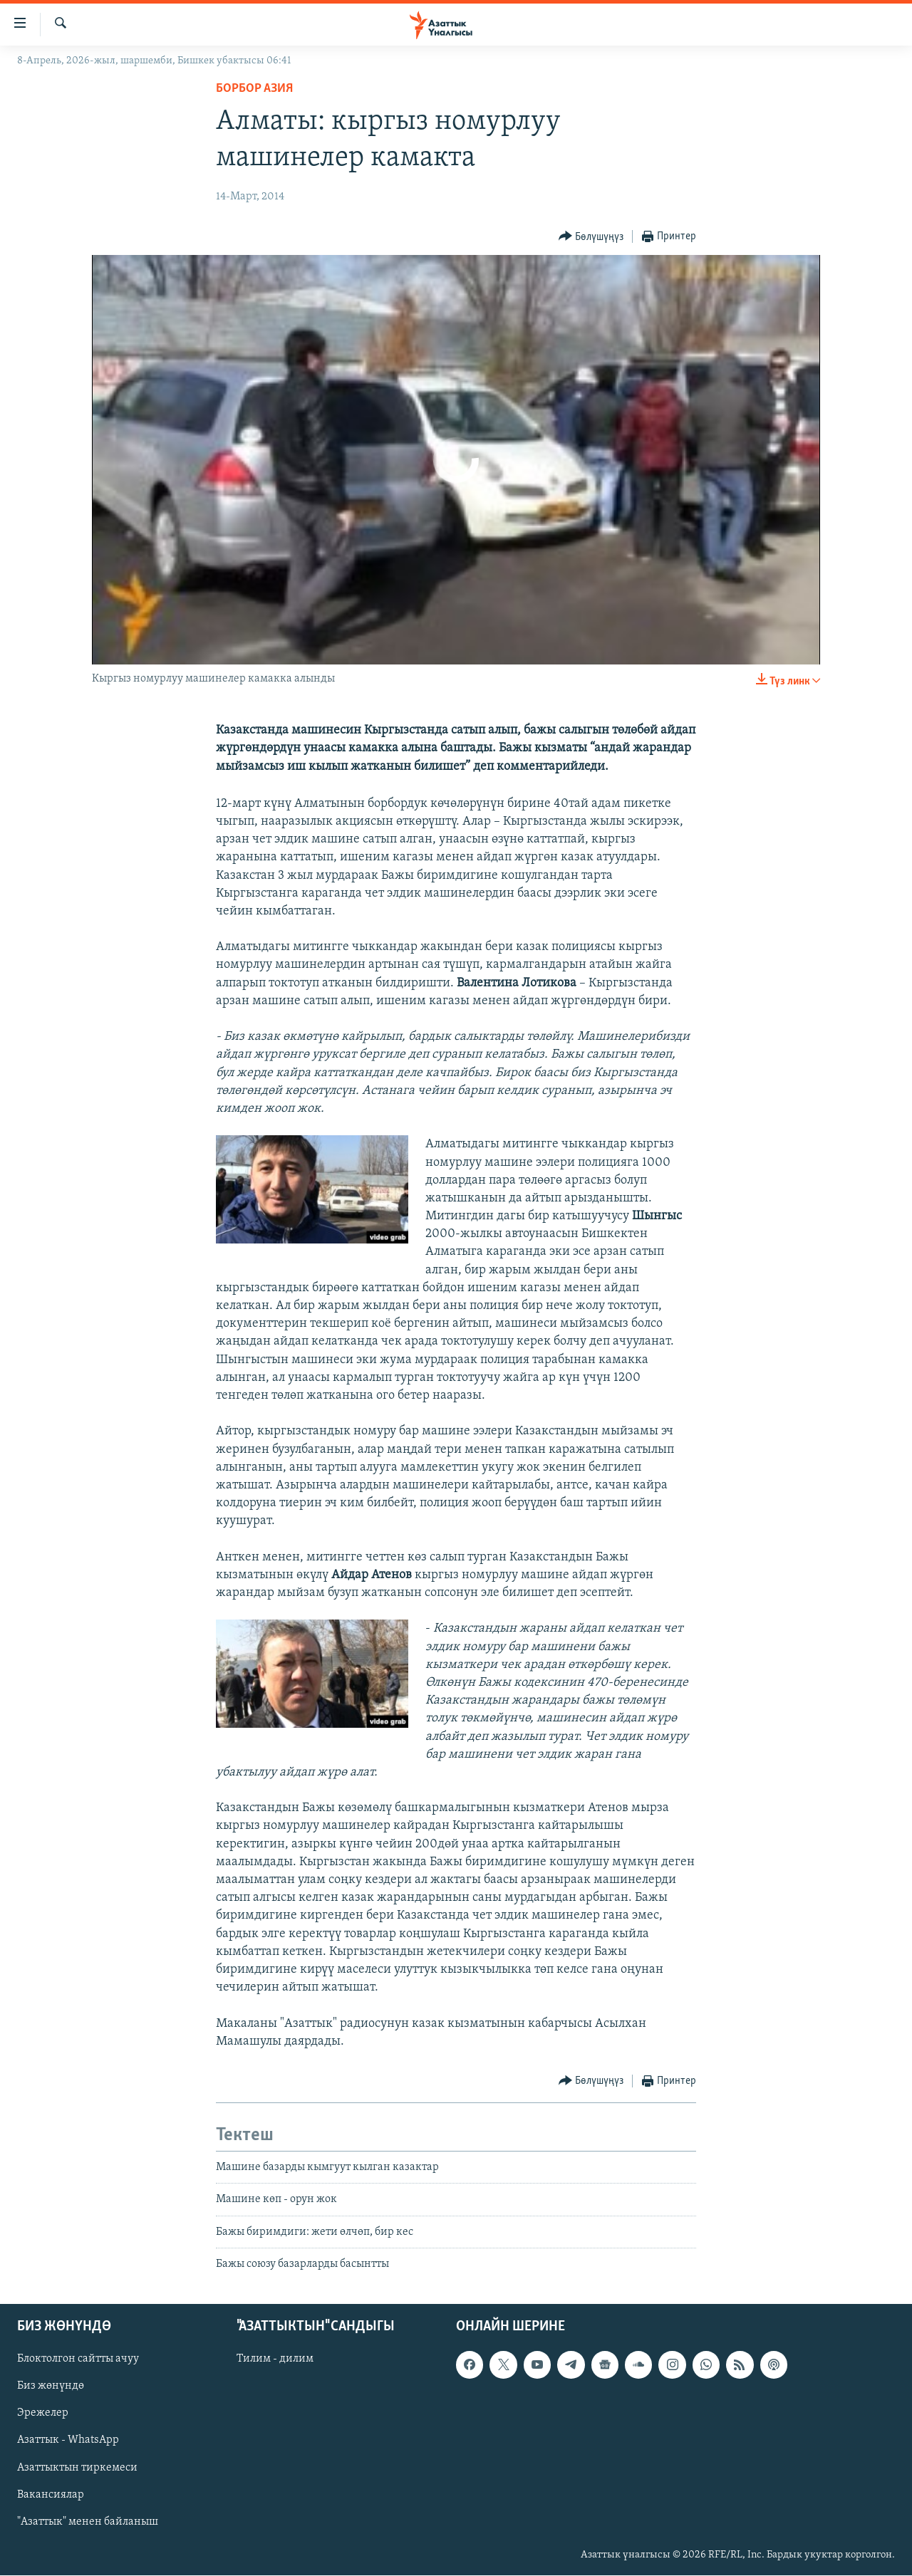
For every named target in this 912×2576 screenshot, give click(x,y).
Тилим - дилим (275, 2359)
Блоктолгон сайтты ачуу (78, 2359)
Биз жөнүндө (50, 2386)
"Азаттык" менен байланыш (87, 2522)
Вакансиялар (50, 2495)
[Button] (591, 236)
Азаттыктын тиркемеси (77, 2467)
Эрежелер (42, 2413)
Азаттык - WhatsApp (68, 2440)
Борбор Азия (254, 88)
